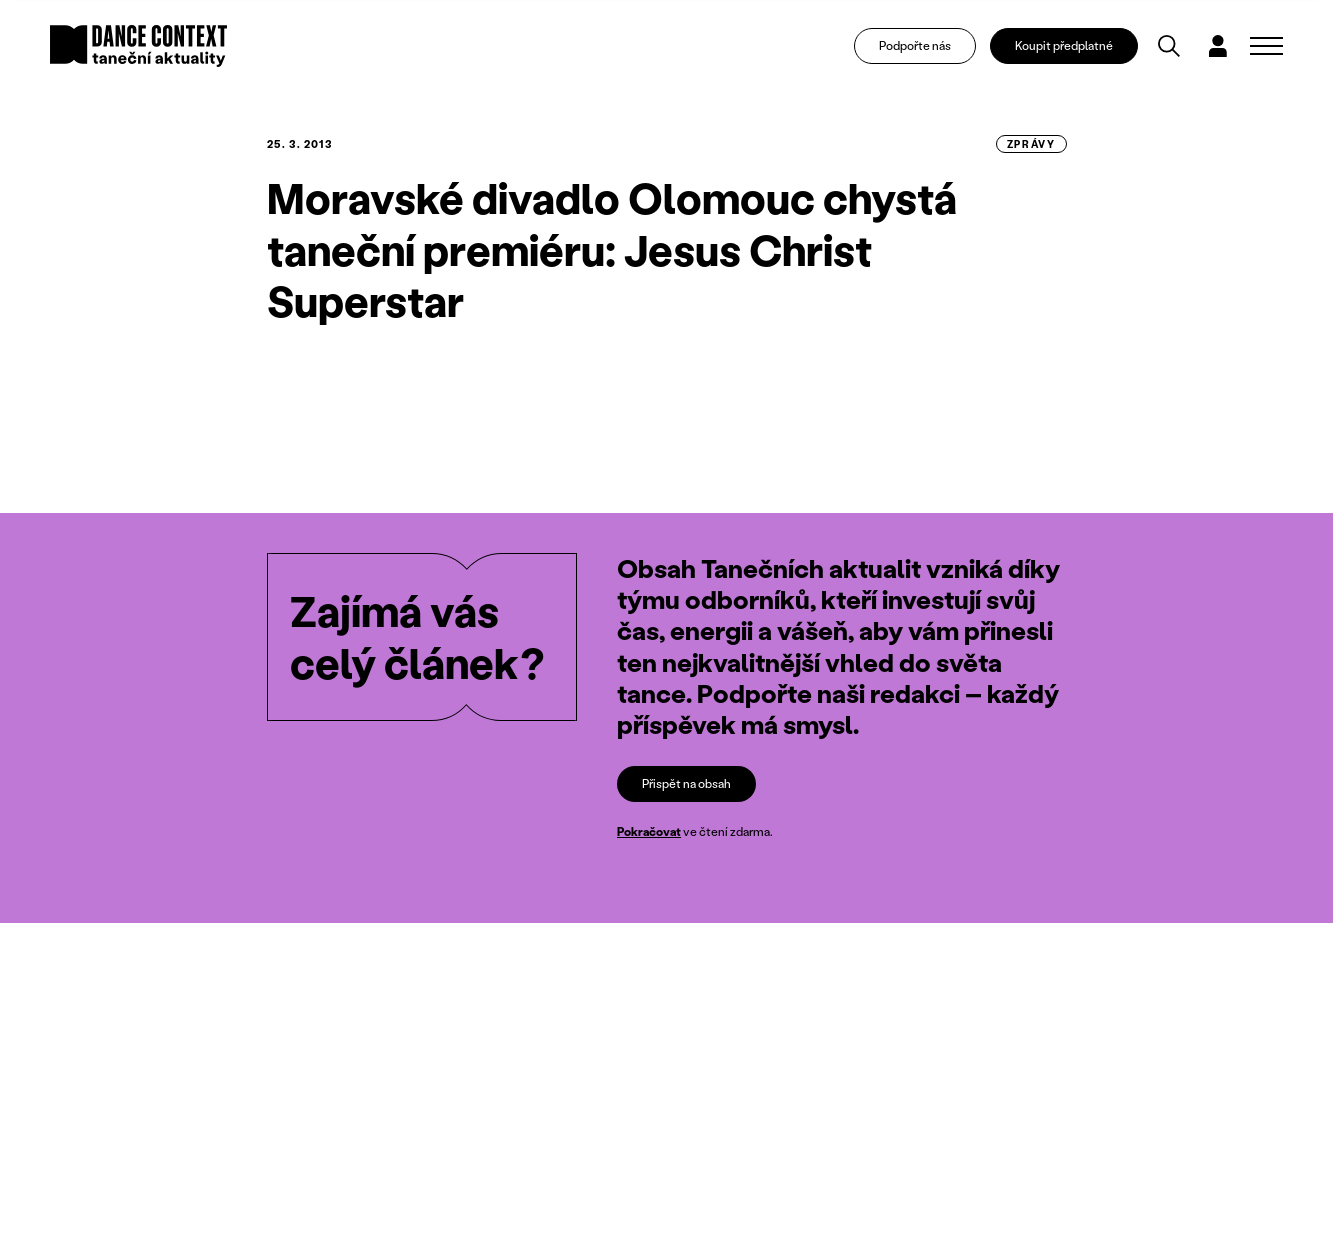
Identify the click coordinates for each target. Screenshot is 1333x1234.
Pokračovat (649, 831)
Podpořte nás (915, 45)
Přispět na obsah (686, 783)
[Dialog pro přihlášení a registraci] (1218, 46)
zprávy (1031, 144)
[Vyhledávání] (1169, 46)
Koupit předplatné (1064, 45)
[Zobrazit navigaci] (1266, 46)
